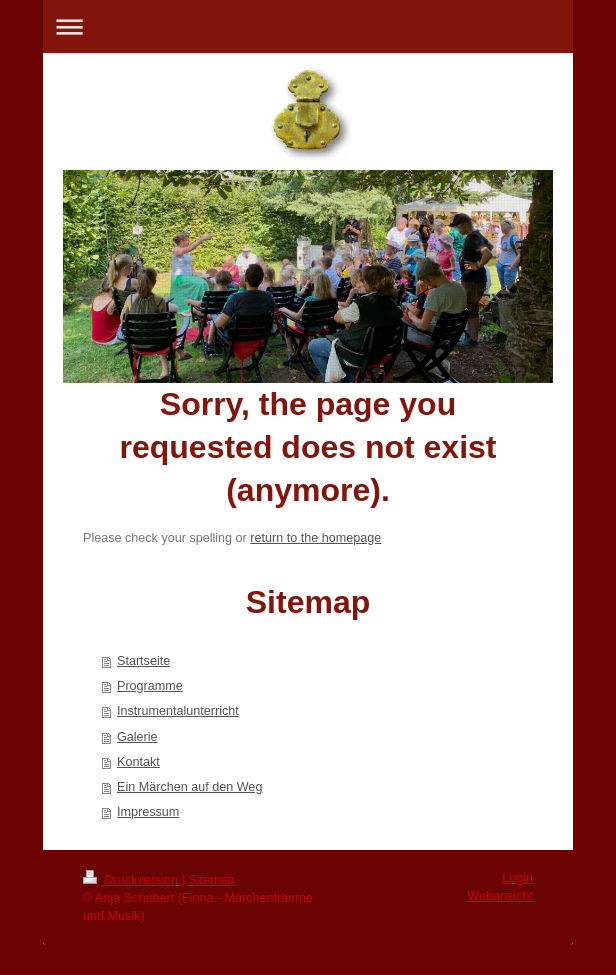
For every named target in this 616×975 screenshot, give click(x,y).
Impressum (148, 812)
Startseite (143, 661)
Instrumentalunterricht (178, 711)
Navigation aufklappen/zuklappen (308, 26)
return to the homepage (315, 538)
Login (517, 878)
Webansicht (500, 896)
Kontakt (138, 762)
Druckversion (132, 880)
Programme (150, 686)
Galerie (137, 737)
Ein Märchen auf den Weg (189, 787)
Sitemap (211, 880)
